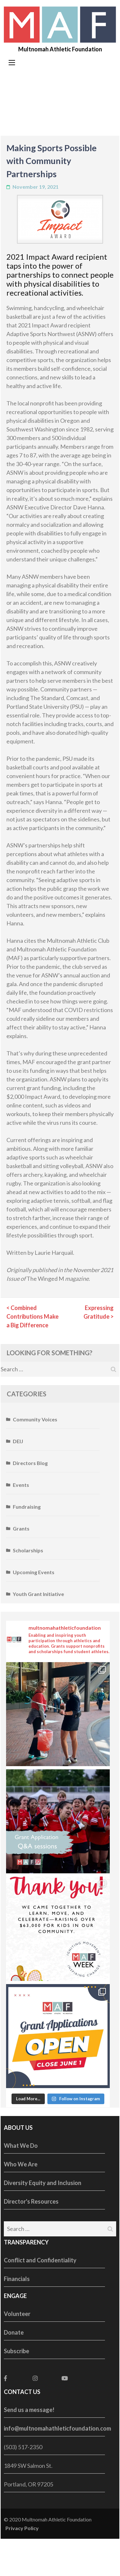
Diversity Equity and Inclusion (42, 2182)
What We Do (21, 2145)
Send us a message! (29, 2409)
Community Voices (35, 1419)
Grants (21, 1528)
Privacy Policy (22, 2528)
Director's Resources (31, 2201)
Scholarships (28, 1550)
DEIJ (18, 1441)
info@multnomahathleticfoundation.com (57, 2428)
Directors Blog (30, 1463)
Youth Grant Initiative (38, 1594)
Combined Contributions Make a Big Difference (32, 1316)
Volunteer (17, 2313)
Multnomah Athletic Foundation (60, 49)
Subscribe (16, 2351)
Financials (17, 2278)
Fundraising (27, 1507)
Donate (14, 2332)
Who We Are (20, 2164)
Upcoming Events (33, 1572)
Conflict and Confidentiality (40, 2260)
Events (21, 1485)
